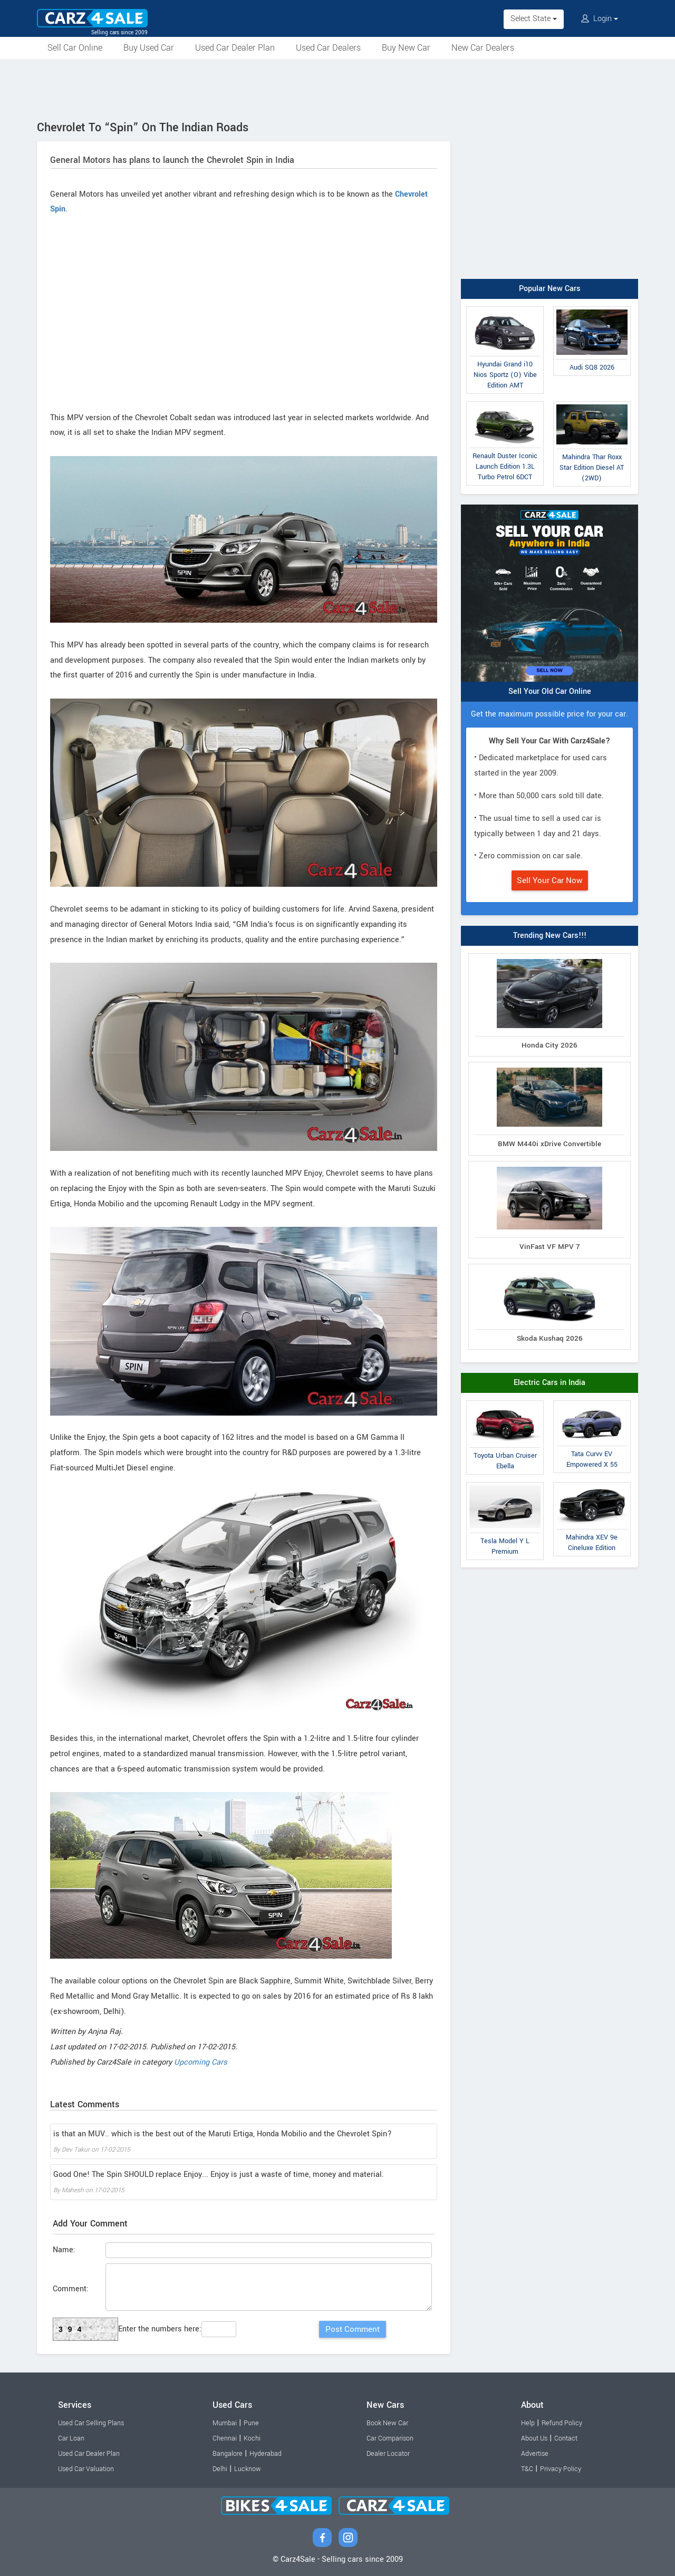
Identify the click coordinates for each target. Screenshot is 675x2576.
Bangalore (228, 2453)
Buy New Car (406, 48)
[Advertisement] (337, 88)
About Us (534, 2438)
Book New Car (387, 2423)
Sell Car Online (74, 48)
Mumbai (225, 2423)
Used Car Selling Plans (91, 2423)
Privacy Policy (560, 2469)
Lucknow (247, 2469)
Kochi (252, 2438)
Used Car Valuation (86, 2469)
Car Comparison (390, 2438)
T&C (527, 2469)
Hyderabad (265, 2453)
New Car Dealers (482, 48)
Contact (565, 2438)
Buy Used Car (148, 48)
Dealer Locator (388, 2453)
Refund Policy (562, 2423)
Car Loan (71, 2438)
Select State (533, 18)
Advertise (534, 2453)
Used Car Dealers (328, 48)
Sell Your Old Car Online (549, 691)
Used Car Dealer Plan (235, 48)
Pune (251, 2423)
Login (599, 18)
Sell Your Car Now (550, 880)
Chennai (225, 2438)
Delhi (220, 2469)
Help (528, 2423)
